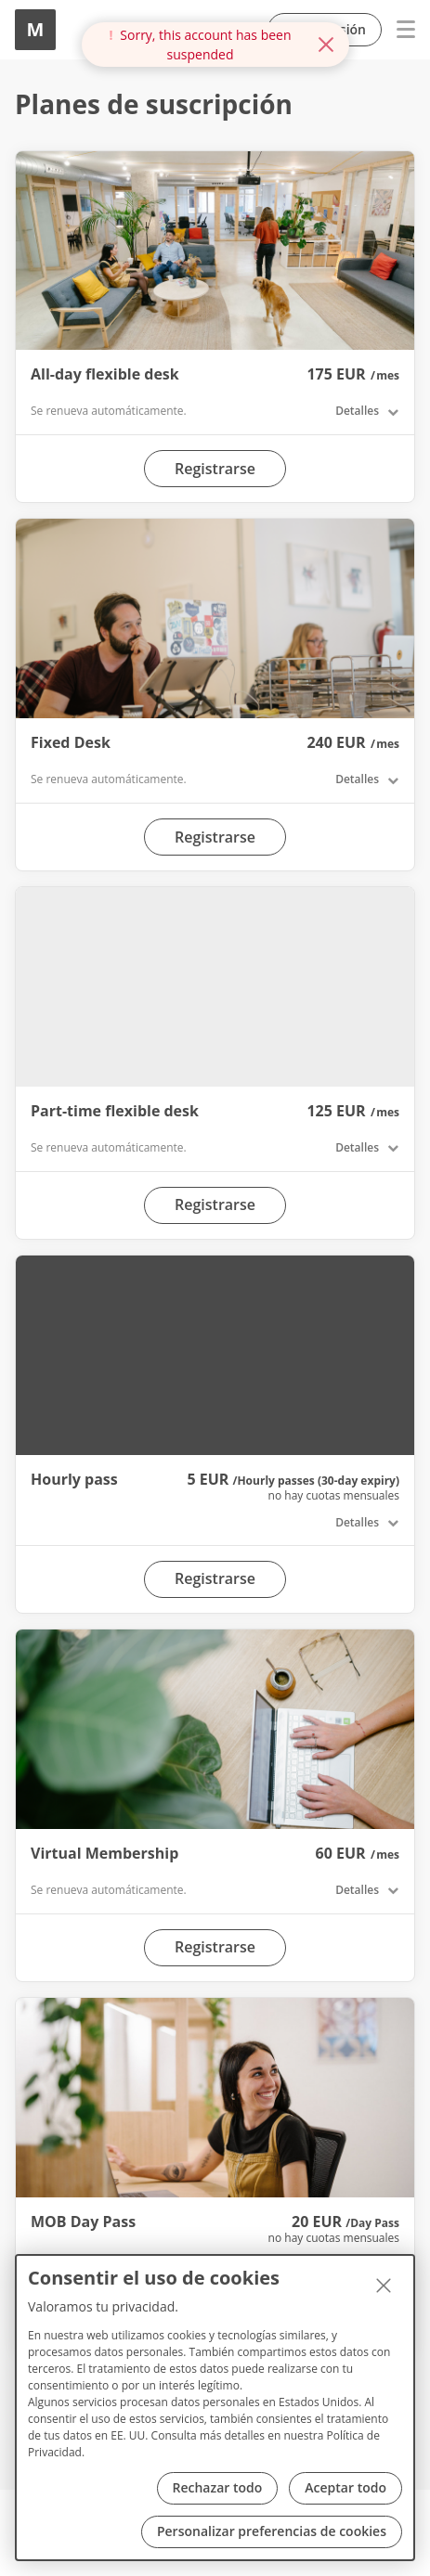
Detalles (357, 411)
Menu (398, 29)
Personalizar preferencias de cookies (271, 2531)
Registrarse (215, 468)
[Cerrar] (383, 2285)
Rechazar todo (218, 2487)
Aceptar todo (345, 2487)
